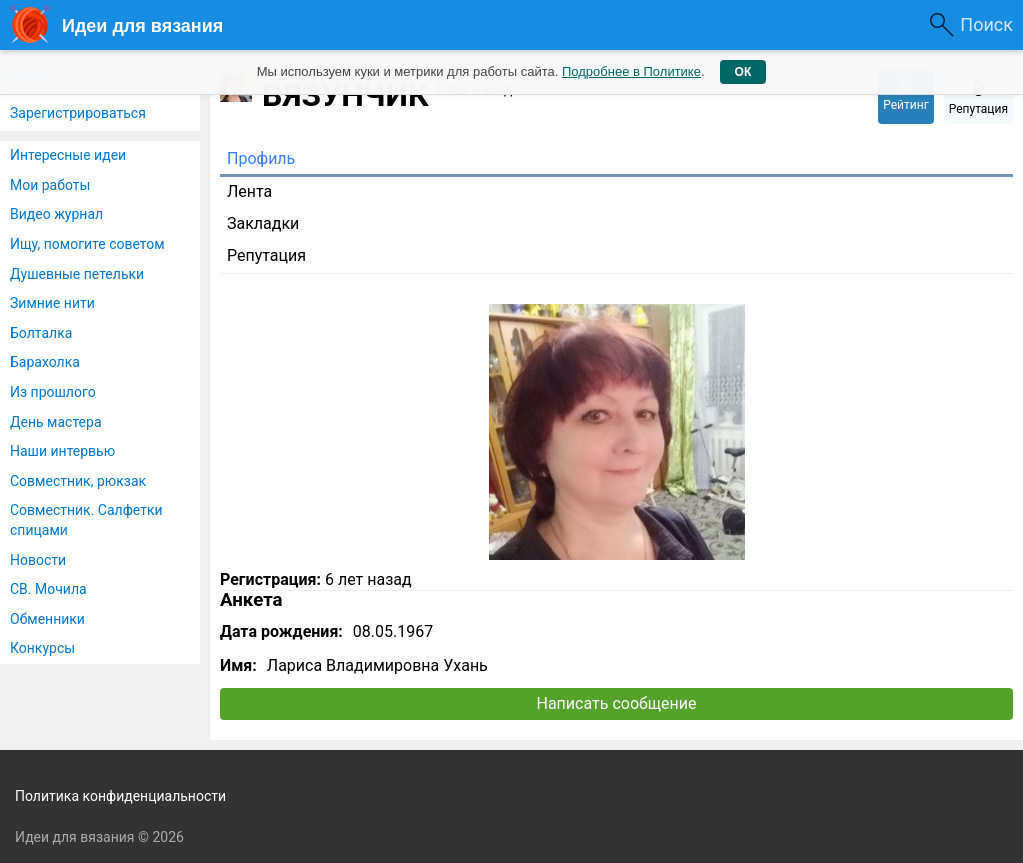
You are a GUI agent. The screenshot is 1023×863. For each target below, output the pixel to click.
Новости (38, 560)
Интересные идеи (68, 155)
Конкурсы (42, 648)
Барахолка (45, 362)
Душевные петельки (77, 274)
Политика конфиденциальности (120, 796)
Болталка (41, 333)
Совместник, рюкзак (78, 481)
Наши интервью (62, 451)
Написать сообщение (617, 703)
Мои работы (50, 185)
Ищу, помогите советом (87, 244)
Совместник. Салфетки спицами (86, 520)
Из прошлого (53, 392)
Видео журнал (56, 214)
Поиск (986, 24)
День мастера (56, 422)
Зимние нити (52, 303)
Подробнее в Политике (631, 71)
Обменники (47, 619)
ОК (743, 72)
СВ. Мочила (48, 589)
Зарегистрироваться (78, 113)
